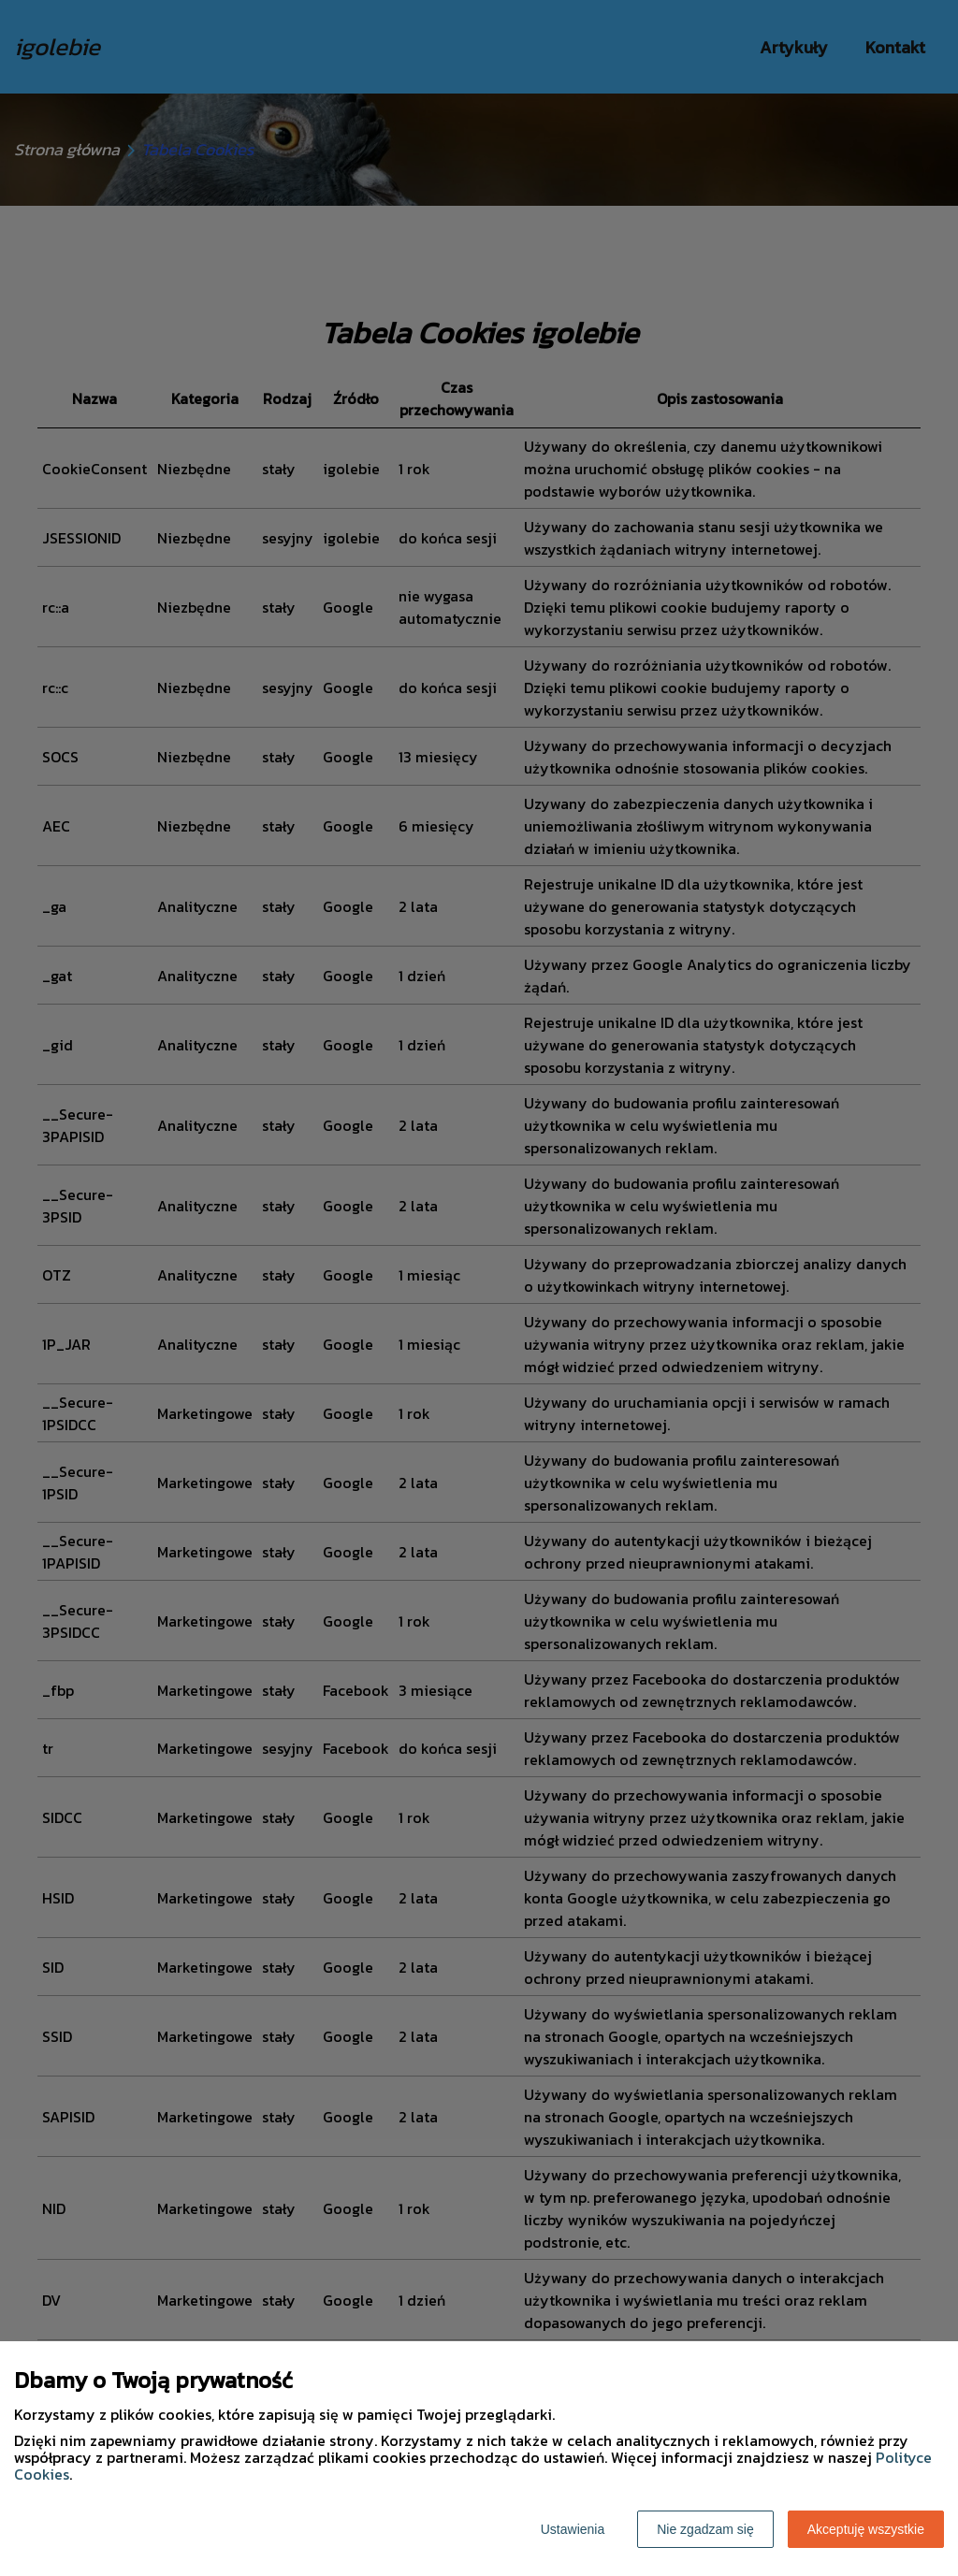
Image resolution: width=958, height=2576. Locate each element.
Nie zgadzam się (705, 2529)
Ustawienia (572, 2529)
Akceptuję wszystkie (865, 2529)
